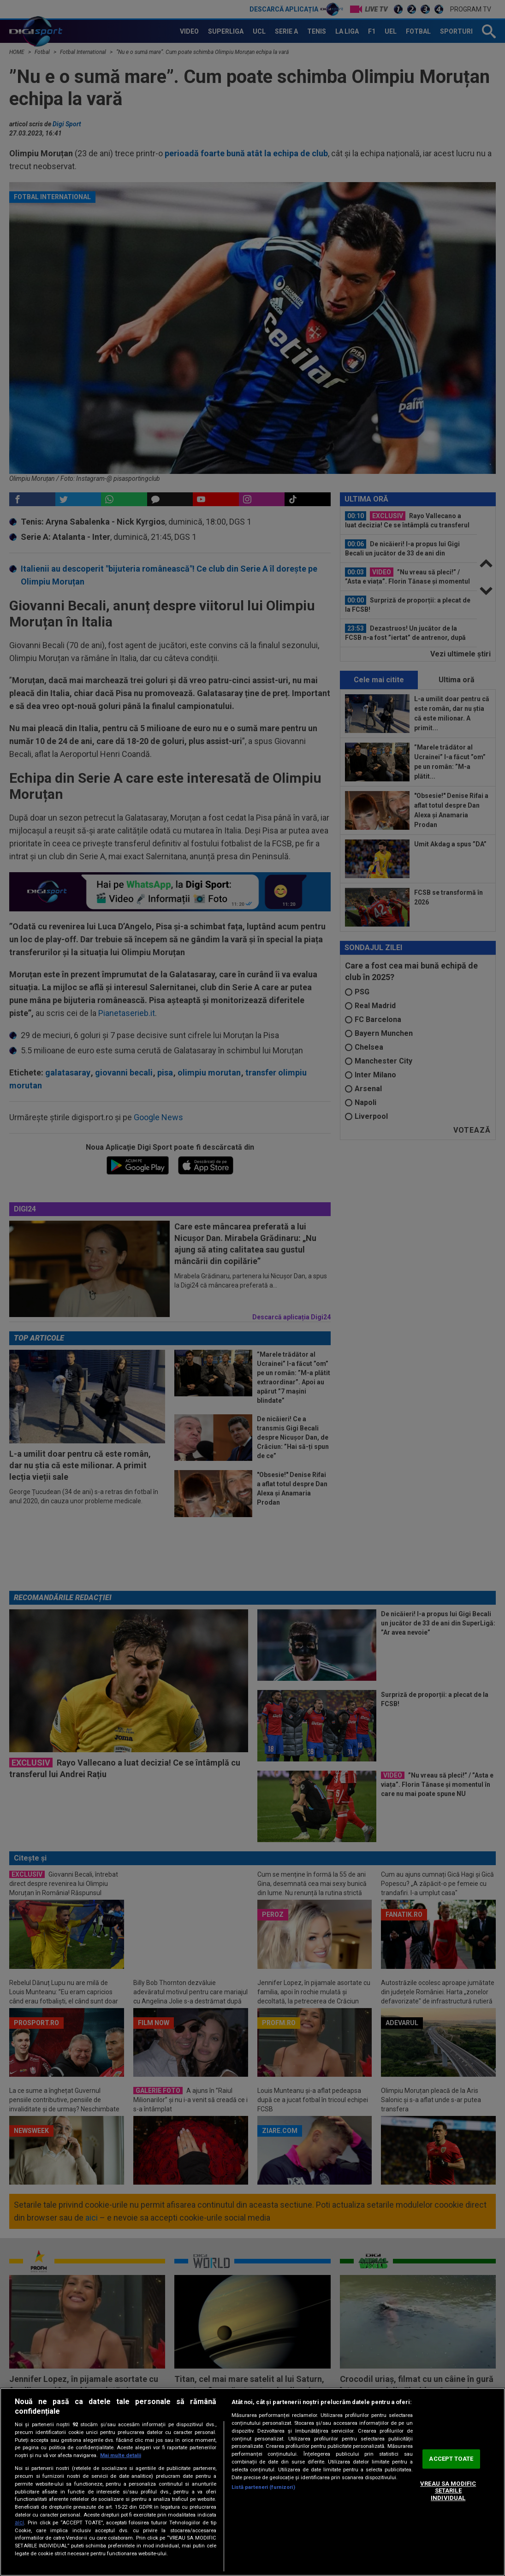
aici (19, 2522)
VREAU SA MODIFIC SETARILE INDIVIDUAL (448, 2490)
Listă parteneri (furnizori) (263, 2487)
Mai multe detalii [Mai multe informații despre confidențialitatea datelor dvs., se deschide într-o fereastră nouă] (120, 2455)
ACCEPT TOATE (451, 2459)
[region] (252, 2482)
